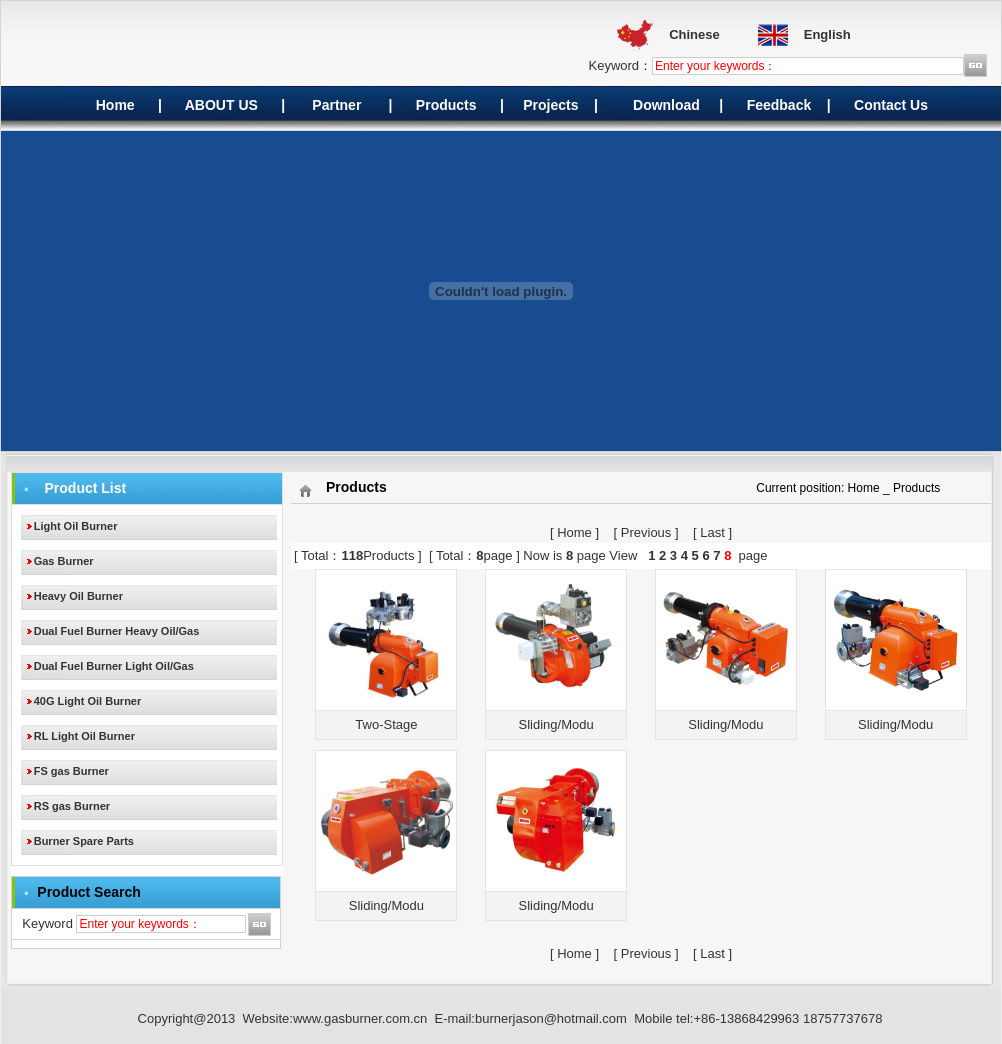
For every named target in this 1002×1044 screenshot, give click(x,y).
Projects (550, 105)
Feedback (779, 105)
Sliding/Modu (556, 724)
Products (446, 105)
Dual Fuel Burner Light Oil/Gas (114, 666)
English (827, 34)
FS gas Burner (71, 771)
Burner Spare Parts (84, 841)
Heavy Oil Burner (78, 596)
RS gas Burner (72, 806)
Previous (646, 532)
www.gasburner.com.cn (360, 1018)
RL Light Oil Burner (84, 736)
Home (115, 105)
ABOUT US (219, 105)
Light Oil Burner (76, 526)
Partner (336, 105)
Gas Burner (64, 561)
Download (666, 105)
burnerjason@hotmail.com (551, 1018)
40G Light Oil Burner (88, 701)
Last (712, 532)
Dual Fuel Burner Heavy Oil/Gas (117, 631)
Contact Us (891, 105)
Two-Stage (386, 724)
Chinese (694, 34)
